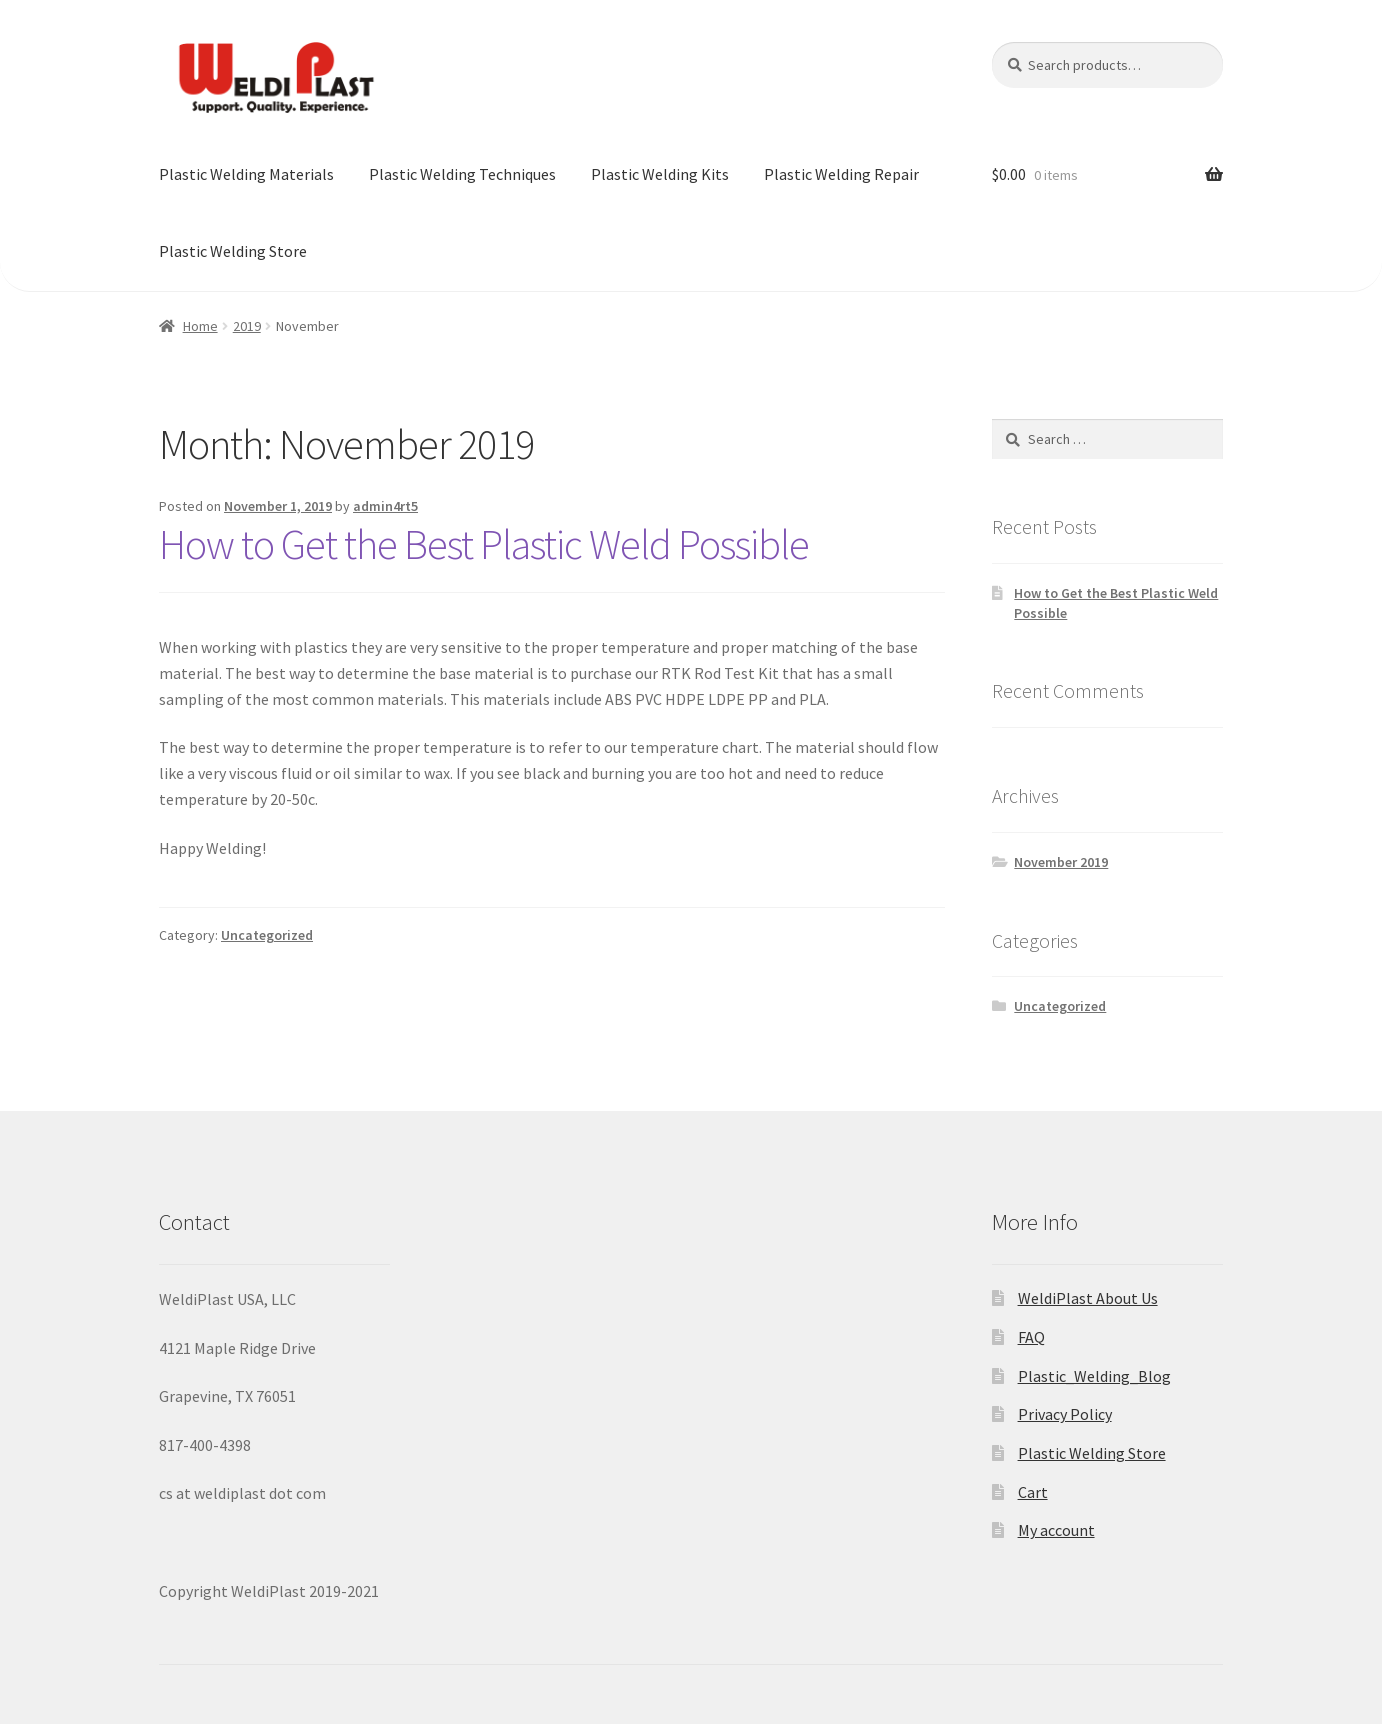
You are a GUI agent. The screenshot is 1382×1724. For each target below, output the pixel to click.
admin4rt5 (385, 506)
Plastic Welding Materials (246, 174)
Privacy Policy (1065, 1414)
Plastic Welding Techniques (462, 174)
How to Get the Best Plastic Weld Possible (484, 544)
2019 (247, 326)
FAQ (1031, 1337)
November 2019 (1061, 862)
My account (1056, 1530)
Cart (1033, 1492)
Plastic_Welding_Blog (1094, 1376)
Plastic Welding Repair (841, 174)
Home (200, 326)
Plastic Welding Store (233, 251)
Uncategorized (267, 935)
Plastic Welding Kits (660, 174)
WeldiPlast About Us (1088, 1298)
